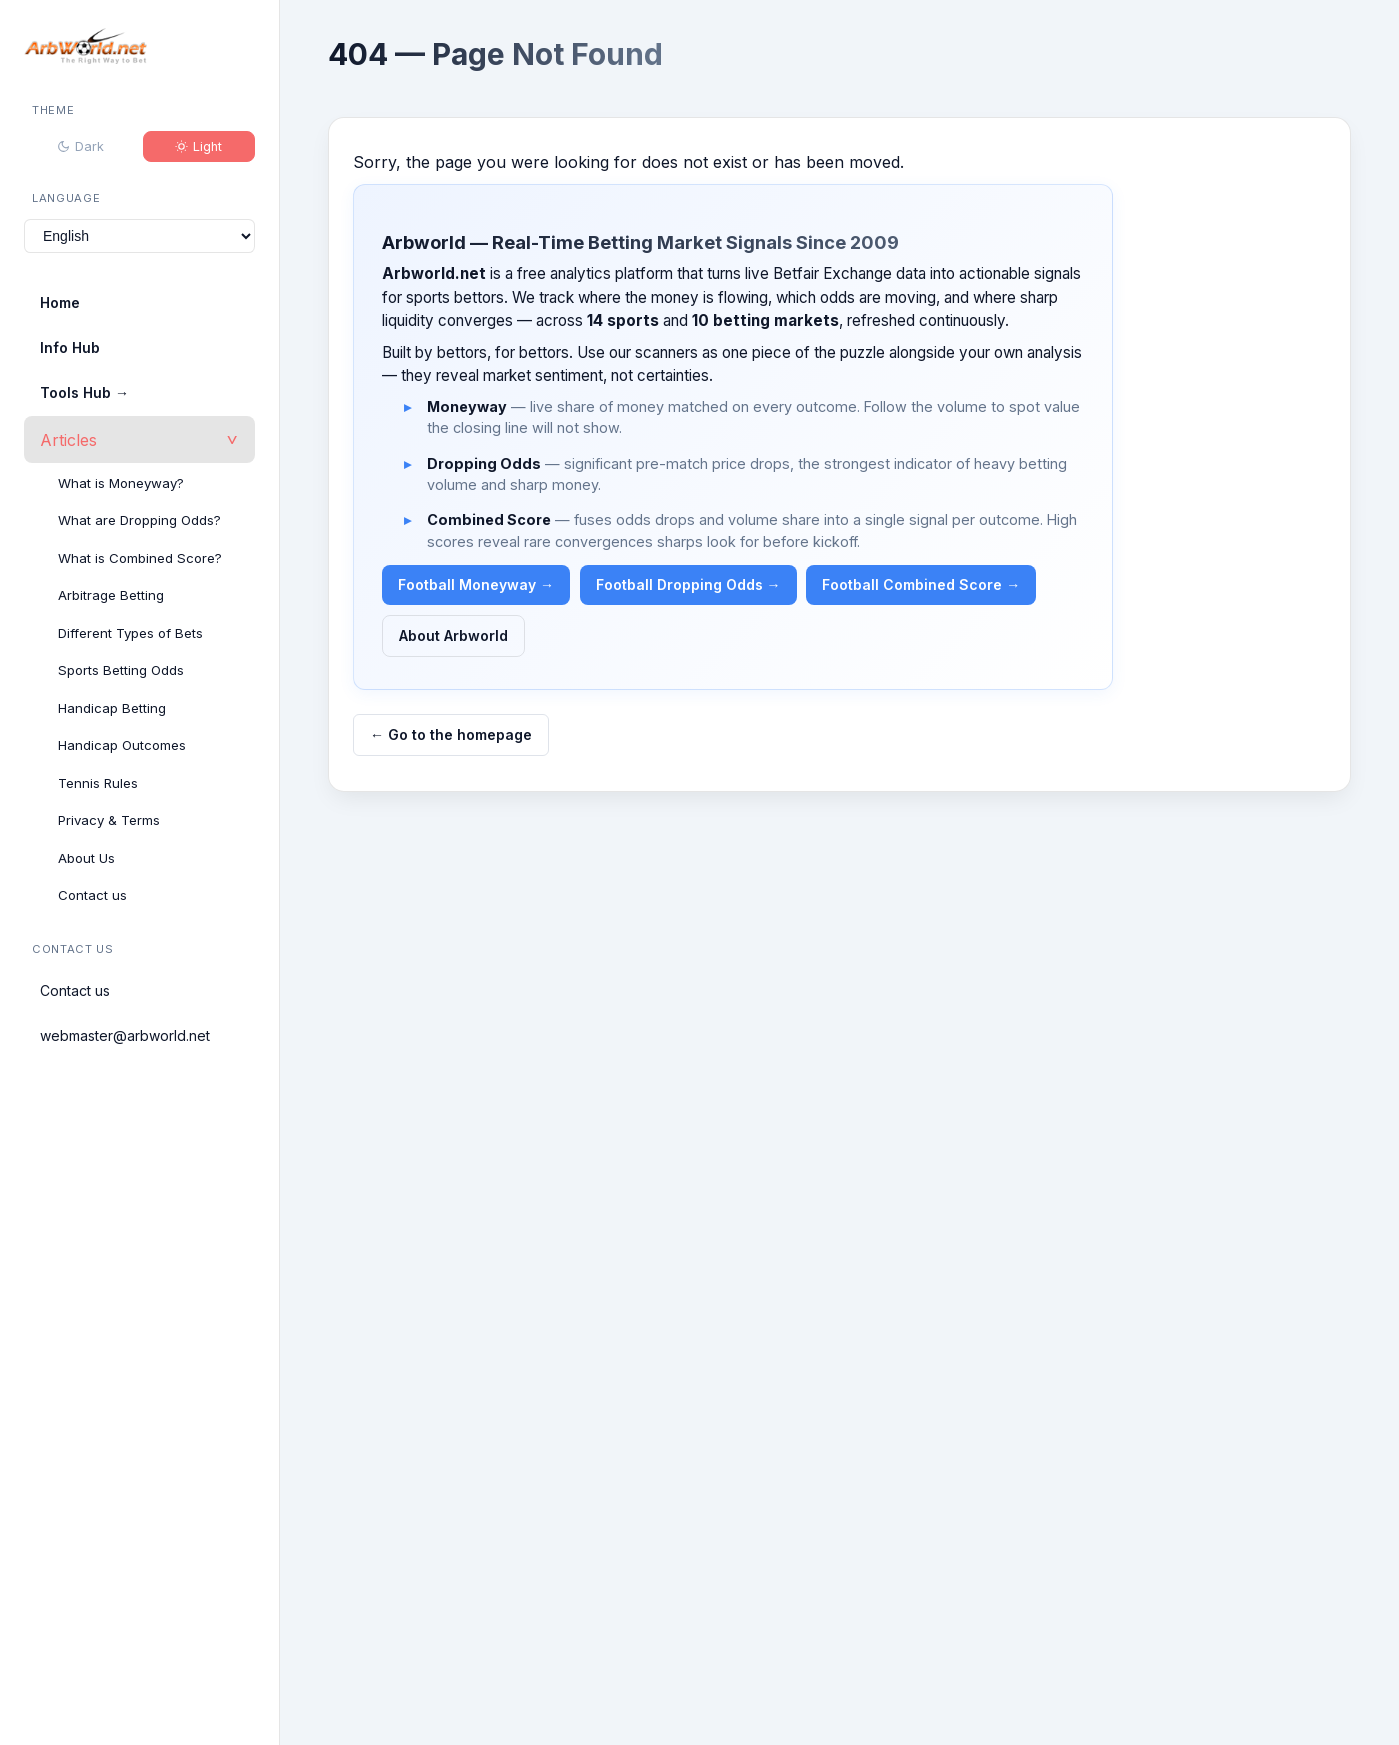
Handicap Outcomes (122, 745)
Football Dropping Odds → (688, 584)
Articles (68, 440)
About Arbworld (453, 635)
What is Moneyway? (121, 483)
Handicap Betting (112, 708)
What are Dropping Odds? (139, 520)
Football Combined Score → (921, 584)
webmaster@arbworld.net (125, 1035)
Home (60, 302)
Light (198, 146)
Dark (80, 146)
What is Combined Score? (140, 558)
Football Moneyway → (476, 584)
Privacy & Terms (109, 820)
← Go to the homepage (451, 734)
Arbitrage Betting (111, 595)
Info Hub (70, 347)
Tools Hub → (84, 392)
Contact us (92, 895)
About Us (86, 858)
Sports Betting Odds (121, 670)
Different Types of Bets (130, 633)
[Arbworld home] (85, 49)
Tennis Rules (98, 783)
